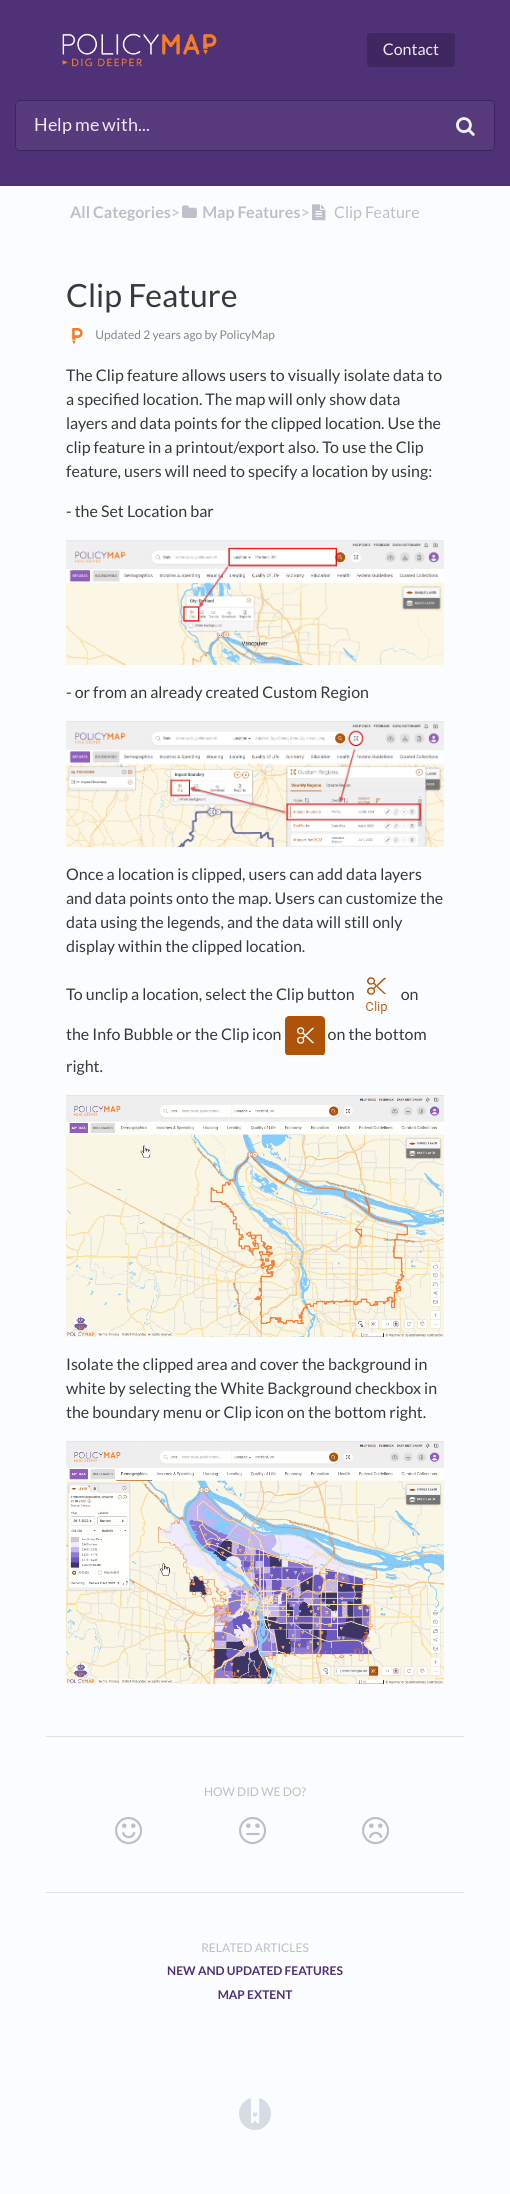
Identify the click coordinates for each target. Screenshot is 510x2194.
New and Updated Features (255, 1970)
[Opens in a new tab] (255, 2113)
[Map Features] (240, 212)
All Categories (120, 212)
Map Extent (255, 1994)
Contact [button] (411, 49)
